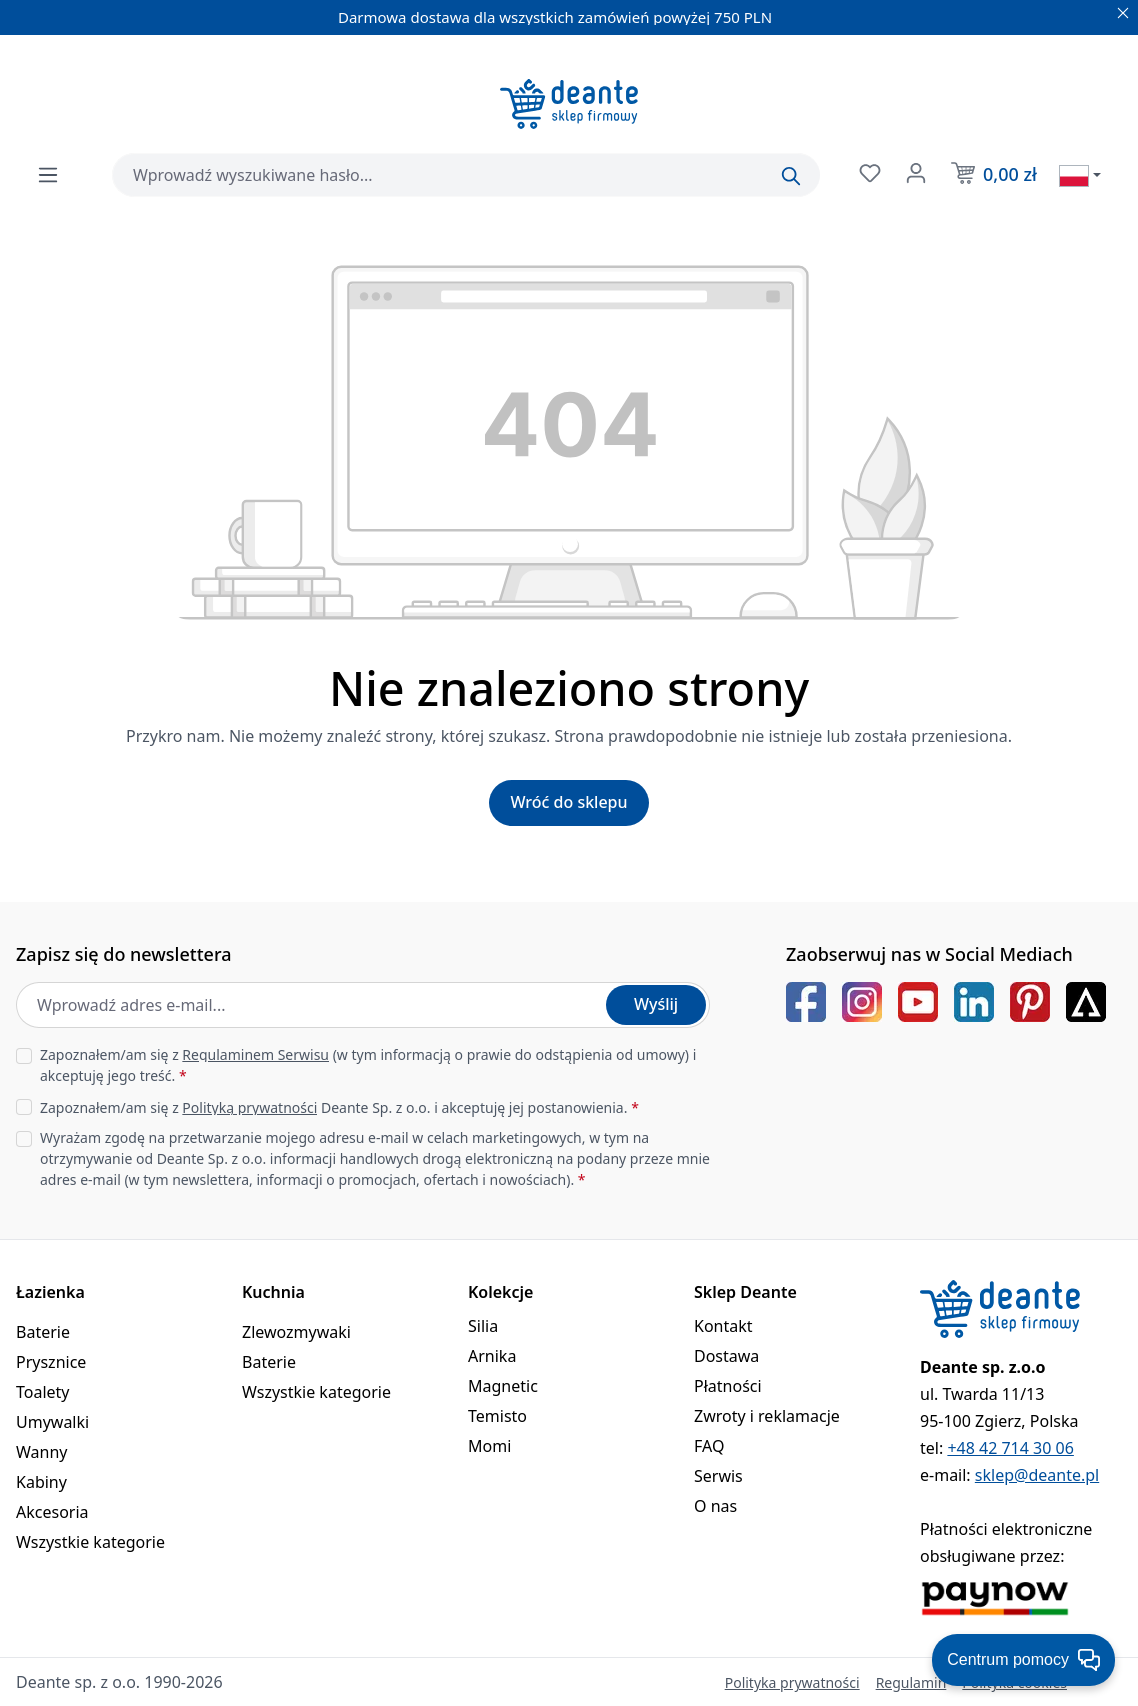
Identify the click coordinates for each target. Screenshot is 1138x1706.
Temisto (497, 1416)
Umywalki (52, 1422)
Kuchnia (273, 1292)
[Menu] (48, 175)
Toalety (43, 1392)
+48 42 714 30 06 (1010, 1448)
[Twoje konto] (914, 173)
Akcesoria (52, 1512)
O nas (715, 1506)
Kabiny (41, 1482)
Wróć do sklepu (568, 802)
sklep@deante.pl (1037, 1475)
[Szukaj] (791, 176)
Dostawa (726, 1356)
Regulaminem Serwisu (255, 1054)
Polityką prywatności (249, 1107)
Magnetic (503, 1386)
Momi (489, 1446)
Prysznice (51, 1362)
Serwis (718, 1476)
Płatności (728, 1386)
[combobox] (466, 175)
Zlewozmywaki (296, 1332)
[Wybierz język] (1080, 175)
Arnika (492, 1356)
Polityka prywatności (792, 1682)
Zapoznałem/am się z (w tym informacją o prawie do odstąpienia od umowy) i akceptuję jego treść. (368, 1065)
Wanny (41, 1452)
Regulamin (911, 1682)
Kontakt (723, 1326)
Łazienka (50, 1292)
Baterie (43, 1332)
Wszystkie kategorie (90, 1542)
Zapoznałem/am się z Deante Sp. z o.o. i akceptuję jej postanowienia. (339, 1107)
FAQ (709, 1446)
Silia (483, 1326)
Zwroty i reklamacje (767, 1416)
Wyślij (656, 1004)
